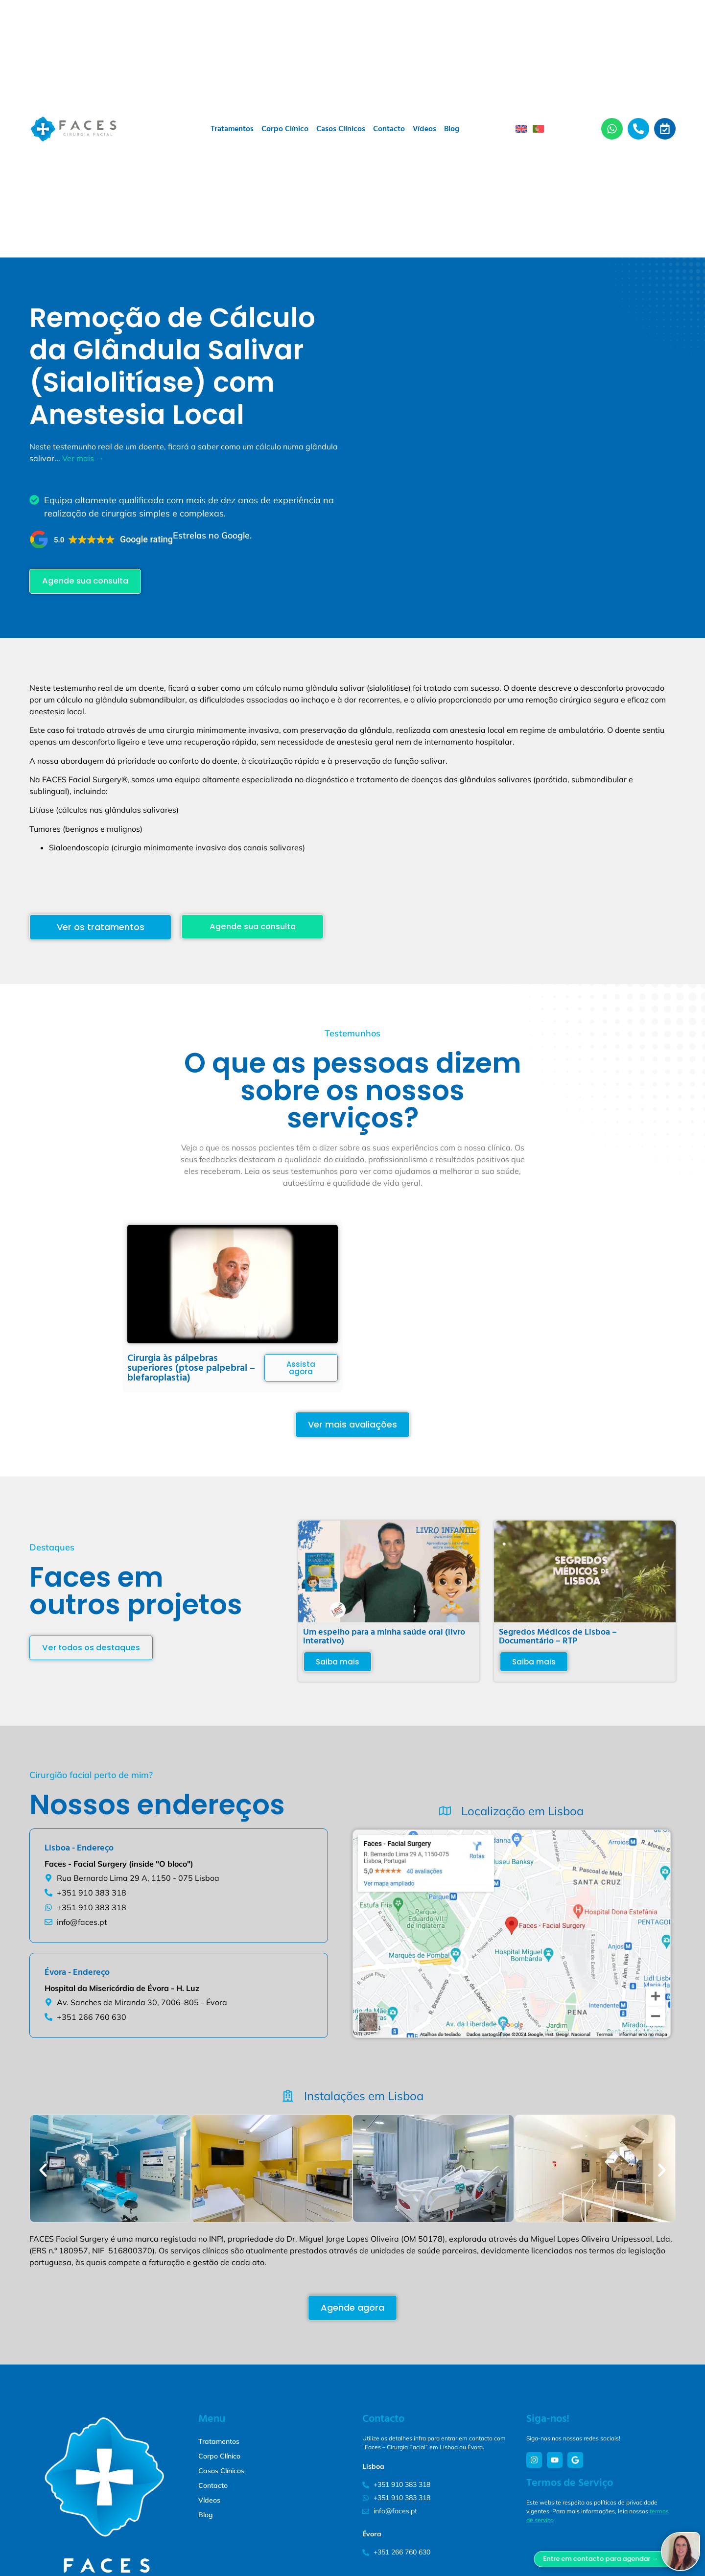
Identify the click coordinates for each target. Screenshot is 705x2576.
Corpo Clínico (284, 128)
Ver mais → (83, 458)
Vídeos (424, 128)
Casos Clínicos (340, 128)
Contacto (389, 128)
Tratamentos (232, 128)
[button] (101, 539)
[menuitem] (520, 128)
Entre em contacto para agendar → (640, 2558)
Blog (451, 128)
